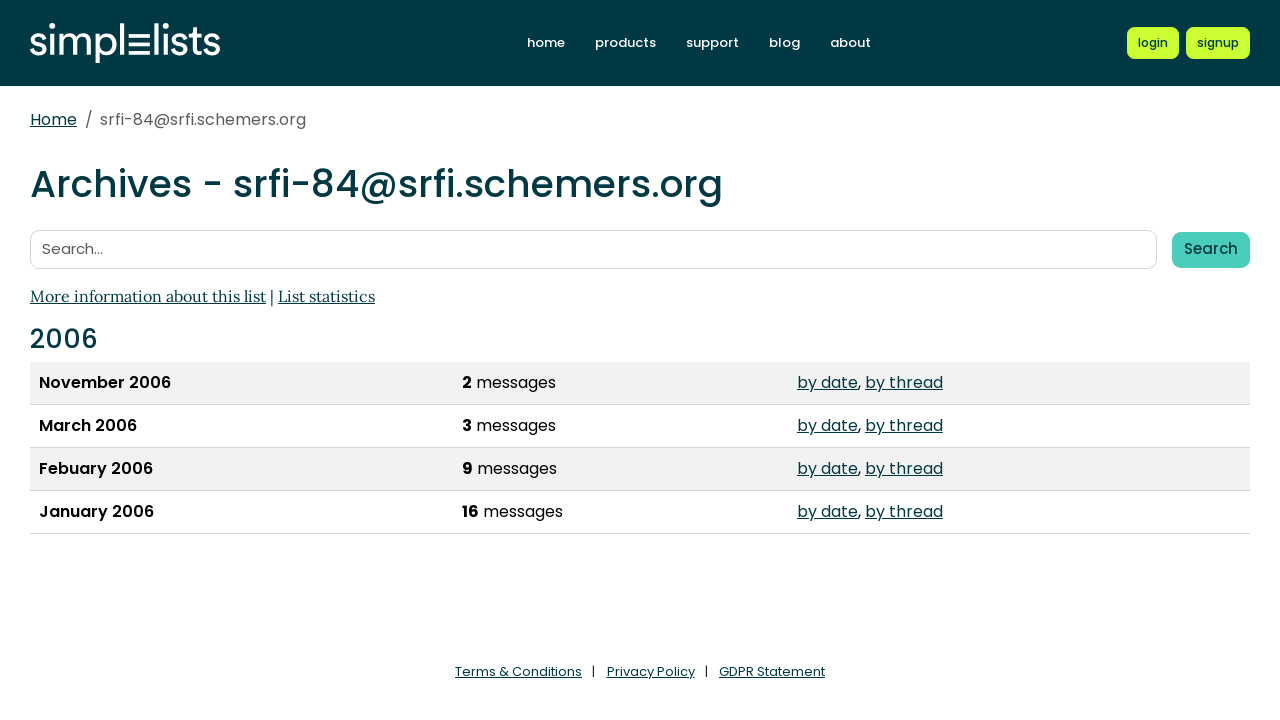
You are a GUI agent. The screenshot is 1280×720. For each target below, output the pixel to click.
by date (827, 382)
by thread (904, 382)
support (712, 42)
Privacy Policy (651, 671)
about (850, 42)
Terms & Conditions (518, 671)
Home (53, 119)
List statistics (326, 296)
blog (784, 42)
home (546, 42)
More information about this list (148, 296)
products (625, 42)
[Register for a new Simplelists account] (1218, 43)
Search (1211, 248)
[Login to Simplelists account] (1153, 43)
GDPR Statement (772, 671)
